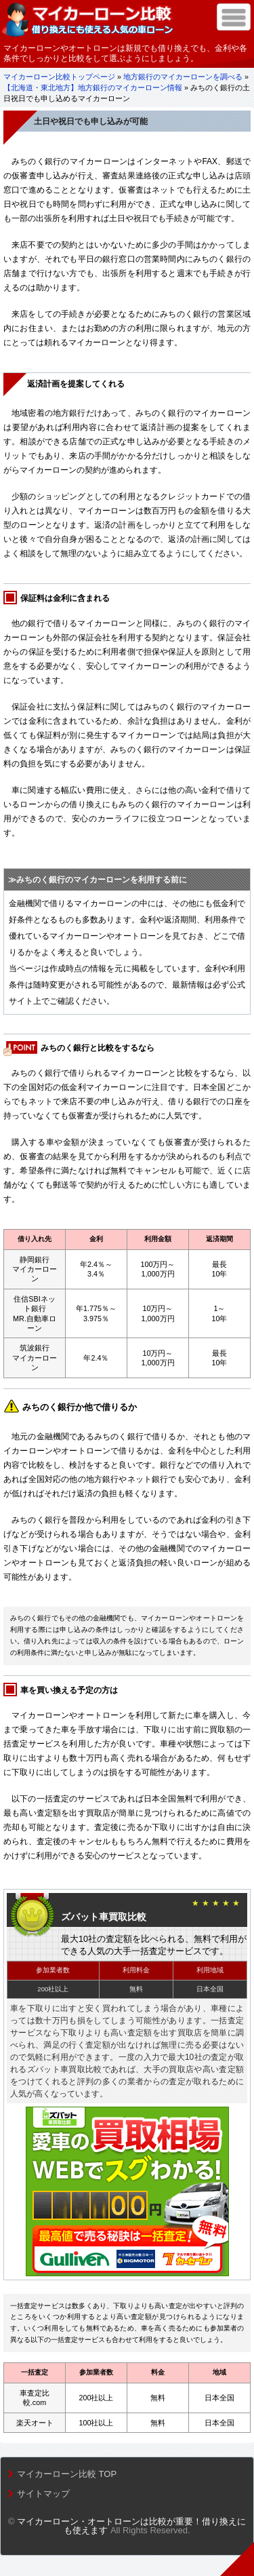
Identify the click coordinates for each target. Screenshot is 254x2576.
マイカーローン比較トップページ (59, 77)
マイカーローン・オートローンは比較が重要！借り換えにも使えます (131, 2525)
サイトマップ (43, 2494)
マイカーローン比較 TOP (67, 2474)
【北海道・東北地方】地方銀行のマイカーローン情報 (92, 87)
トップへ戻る (237, 2559)
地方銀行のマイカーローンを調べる (182, 77)
